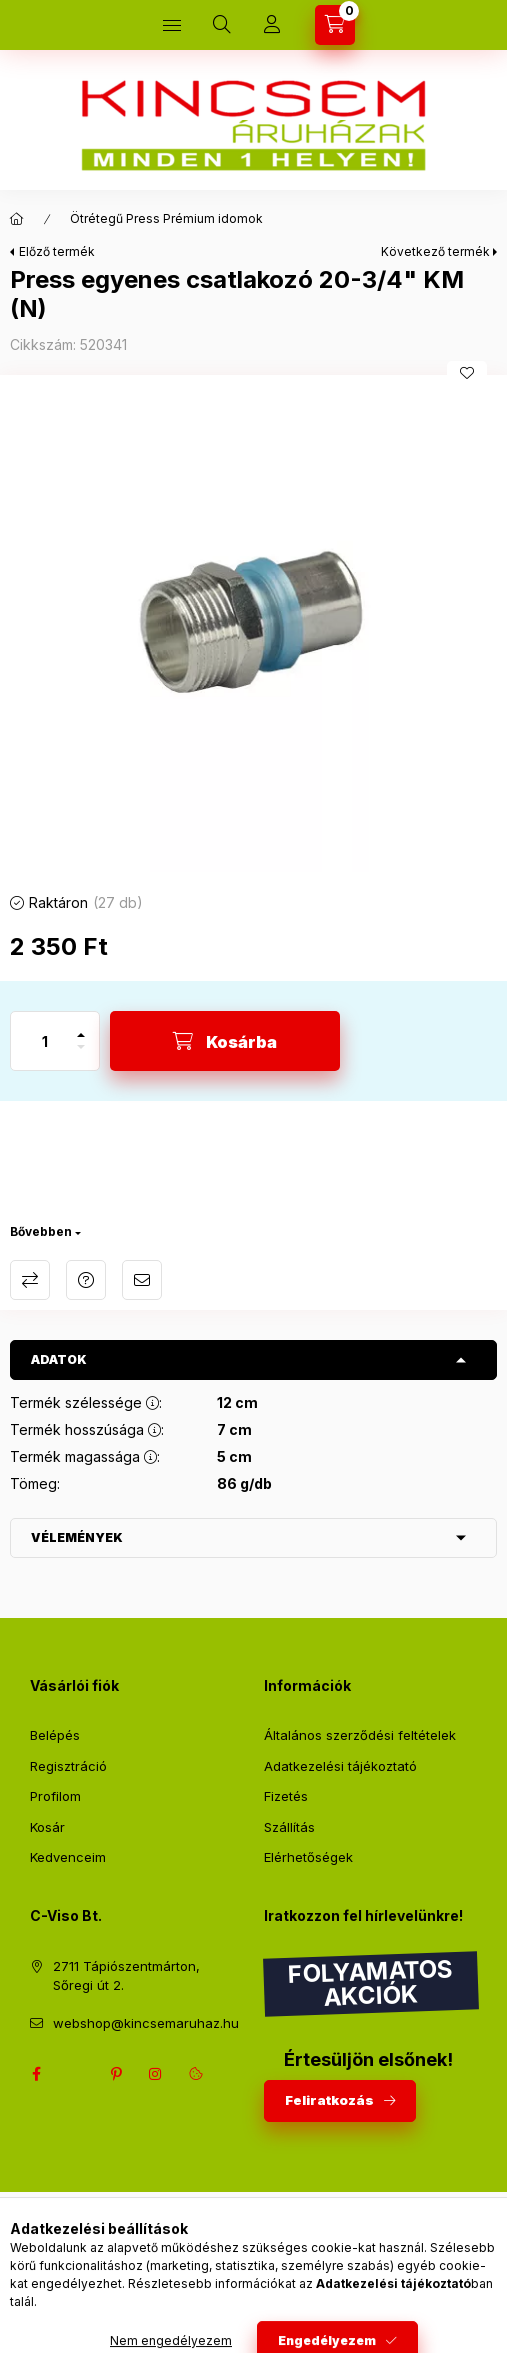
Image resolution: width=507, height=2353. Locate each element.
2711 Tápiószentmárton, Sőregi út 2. (126, 1976)
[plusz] (81, 1026)
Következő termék (435, 251)
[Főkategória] (17, 219)
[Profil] (272, 25)
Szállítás (289, 1827)
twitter (76, 2074)
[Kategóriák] (172, 25)
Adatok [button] (59, 1359)
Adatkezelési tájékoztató (340, 1766)
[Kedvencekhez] (467, 373)
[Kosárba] (225, 1041)
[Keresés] (222, 25)
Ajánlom (142, 1280)
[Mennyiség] (45, 1041)
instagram (156, 2074)
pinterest (116, 2074)
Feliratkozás (329, 2100)
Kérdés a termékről (86, 1280)
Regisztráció (68, 1766)
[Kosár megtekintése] (335, 25)
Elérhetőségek (308, 1857)
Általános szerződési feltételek (360, 1735)
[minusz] (81, 1055)
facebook (36, 2074)
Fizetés (286, 1796)
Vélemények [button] (77, 1537)
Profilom (55, 1796)
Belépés (55, 1735)
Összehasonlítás (30, 1280)
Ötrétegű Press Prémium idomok (166, 218)
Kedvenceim (68, 1857)
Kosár (47, 1827)
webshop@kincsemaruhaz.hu (146, 2023)
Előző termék (57, 251)
